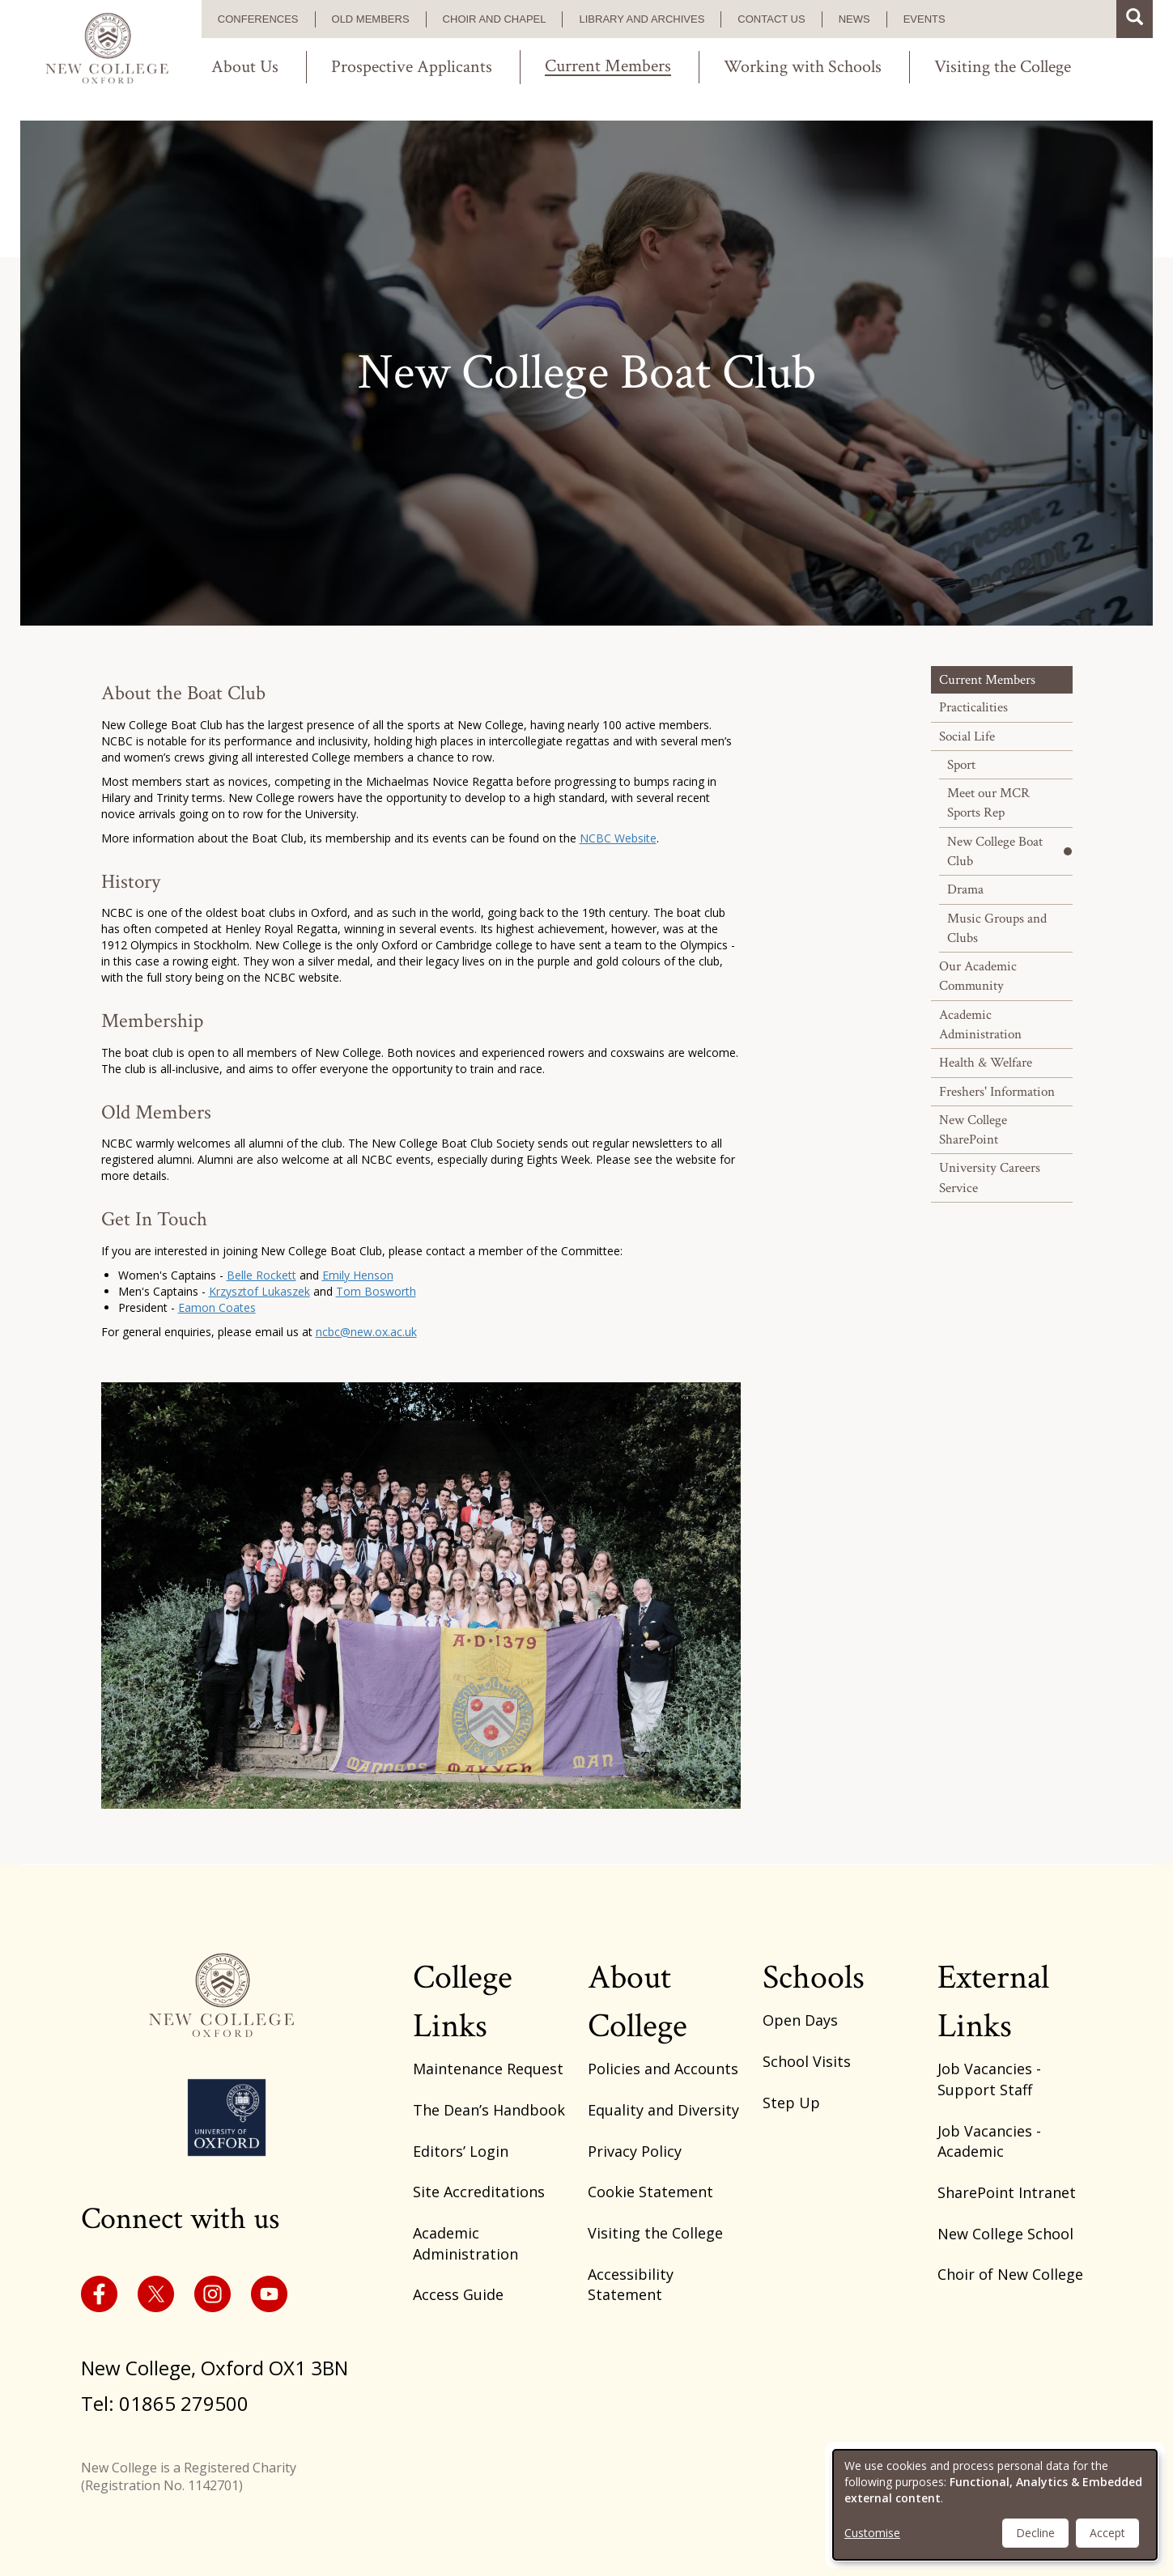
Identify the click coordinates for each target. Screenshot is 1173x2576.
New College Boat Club (995, 851)
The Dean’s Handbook (489, 2110)
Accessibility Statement (631, 2284)
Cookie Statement (650, 2191)
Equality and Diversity (663, 2110)
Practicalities (973, 707)
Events (924, 19)
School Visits (807, 2061)
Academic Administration (980, 1024)
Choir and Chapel (494, 19)
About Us (244, 67)
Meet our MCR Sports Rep (988, 802)
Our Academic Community (978, 976)
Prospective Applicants (411, 67)
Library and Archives (641, 19)
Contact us (771, 19)
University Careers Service (989, 1177)
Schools (814, 1977)
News (854, 19)
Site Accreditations (479, 2191)
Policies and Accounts (663, 2068)
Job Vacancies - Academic (989, 2141)
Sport (961, 765)
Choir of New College (1010, 2274)
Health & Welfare (985, 1063)
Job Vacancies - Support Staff (989, 2079)
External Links (993, 2001)
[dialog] (995, 2505)
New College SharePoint (973, 1129)
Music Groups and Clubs (997, 928)
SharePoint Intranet (1006, 2192)
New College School (1005, 2233)
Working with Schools (803, 67)
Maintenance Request (488, 2068)
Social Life (967, 736)
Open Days (800, 2020)
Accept (1107, 2532)
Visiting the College (1002, 67)
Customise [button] (872, 2532)
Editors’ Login (460, 2151)
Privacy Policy (635, 2151)
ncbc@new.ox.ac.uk (366, 1331)
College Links (462, 2001)
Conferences (258, 19)
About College (637, 2001)
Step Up (791, 2102)
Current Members (608, 67)
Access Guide (458, 2294)
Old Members (371, 19)
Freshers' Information (997, 1092)
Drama (965, 889)
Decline (1035, 2532)
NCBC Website (618, 838)
